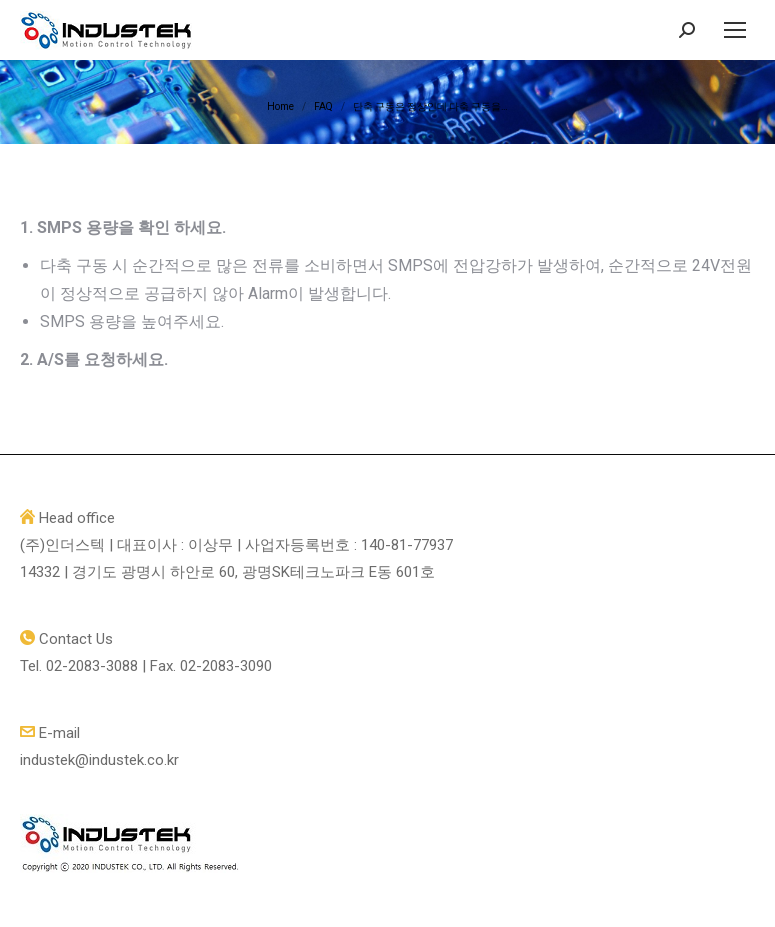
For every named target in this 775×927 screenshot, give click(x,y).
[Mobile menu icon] (735, 30)
